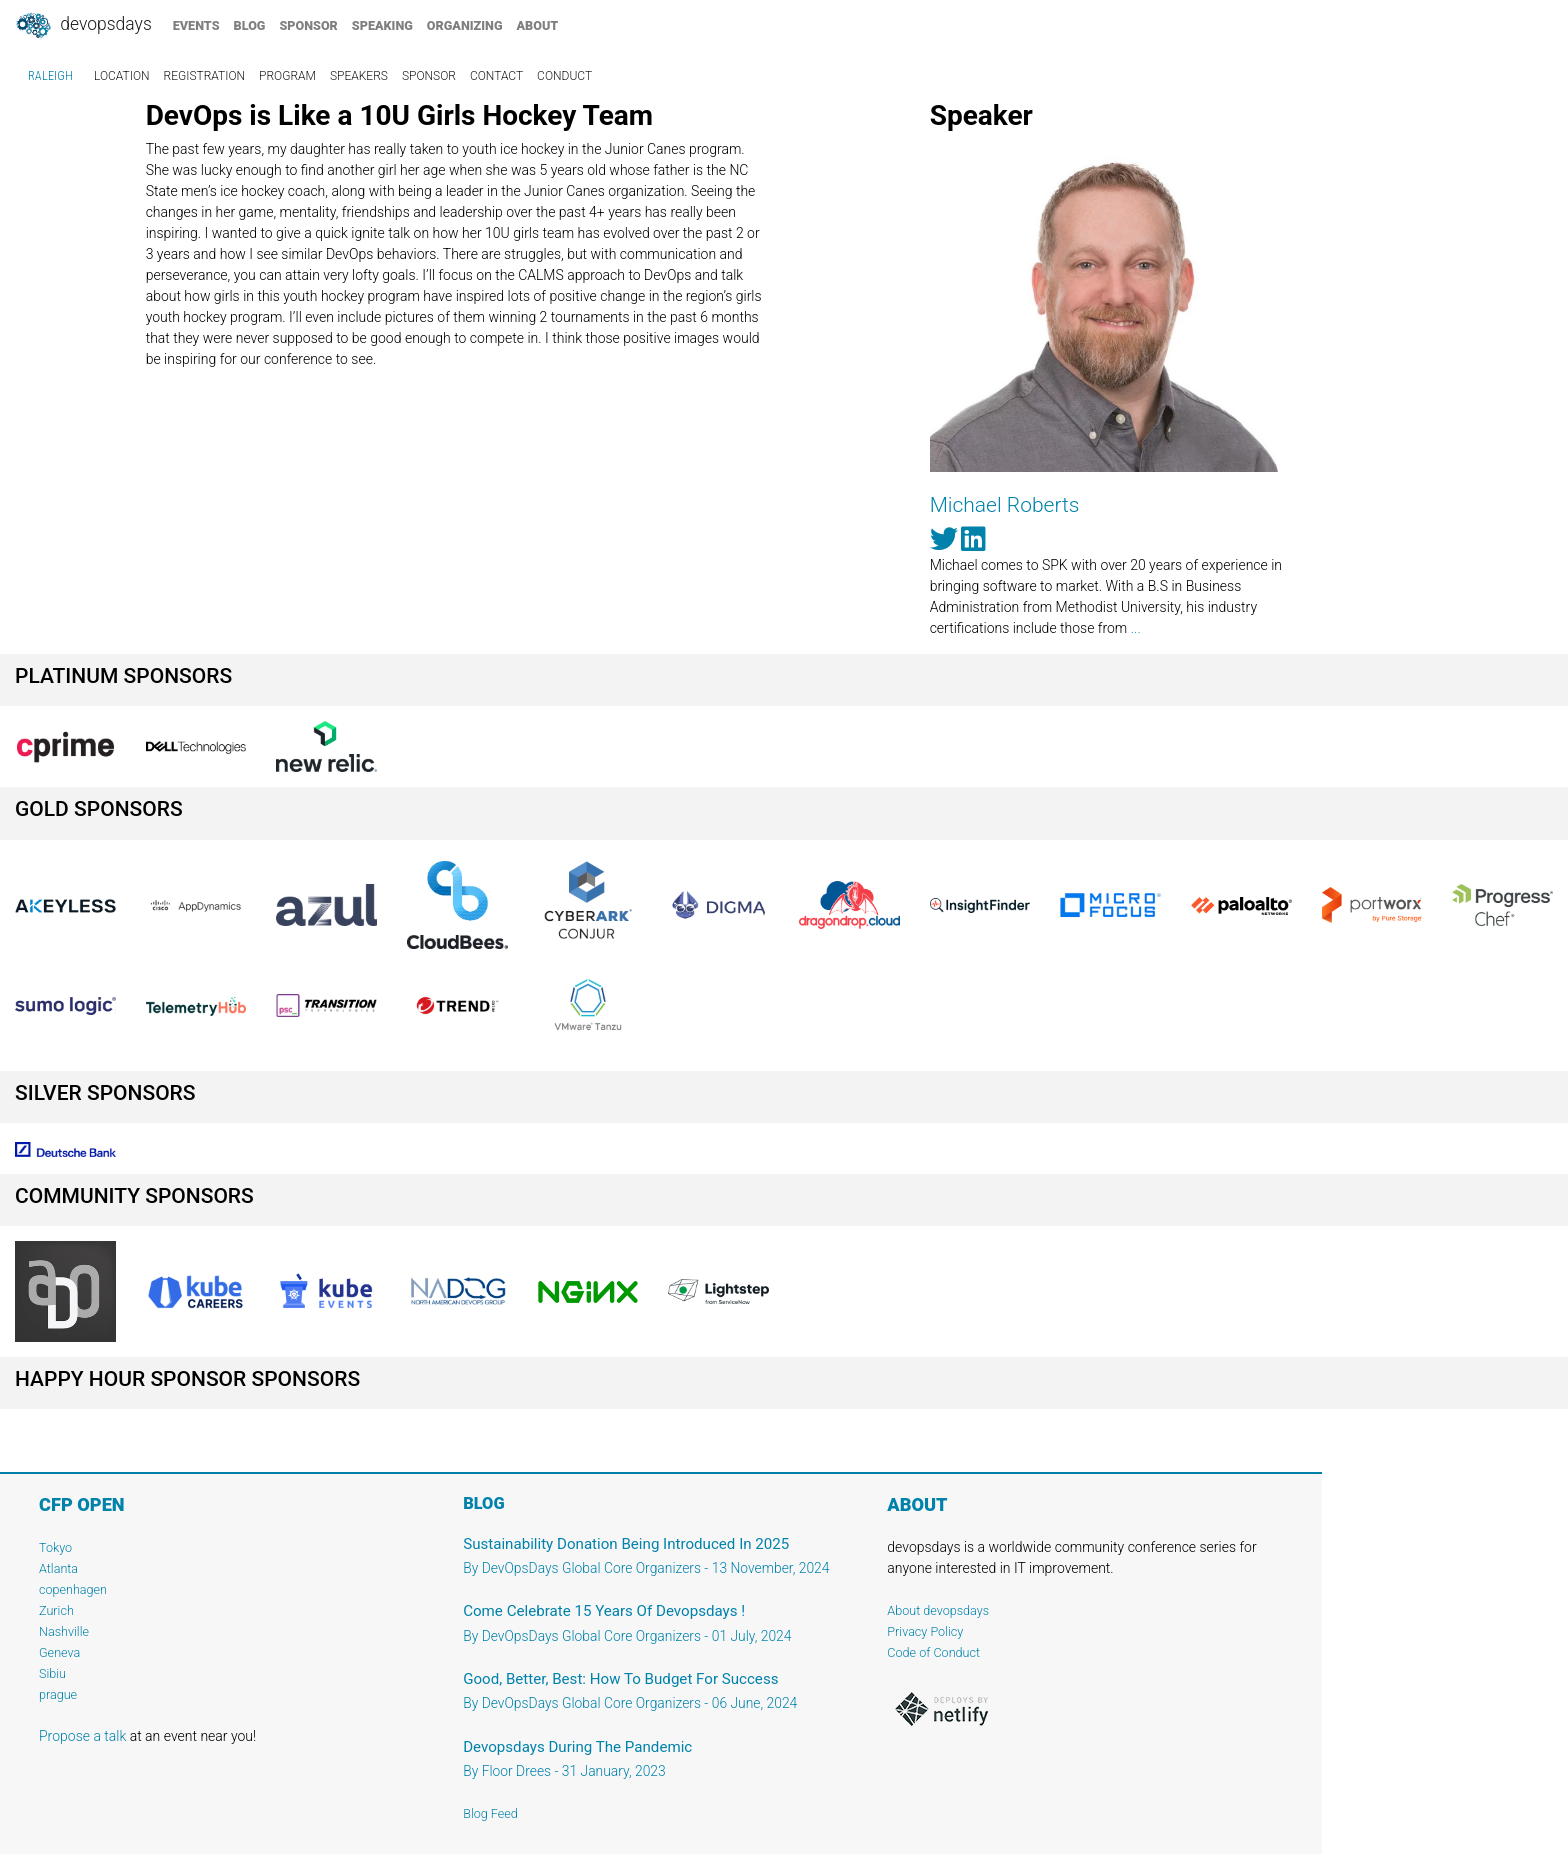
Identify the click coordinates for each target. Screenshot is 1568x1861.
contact (496, 76)
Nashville (64, 1631)
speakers (359, 76)
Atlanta (58, 1568)
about (538, 25)
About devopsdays (938, 1610)
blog (250, 25)
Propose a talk (82, 1736)
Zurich (56, 1610)
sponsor (308, 25)
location (122, 76)
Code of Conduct (933, 1652)
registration (205, 76)
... (1136, 628)
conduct (564, 76)
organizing (465, 25)
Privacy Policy (925, 1631)
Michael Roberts (1005, 505)
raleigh (50, 76)
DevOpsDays (83, 26)
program (287, 76)
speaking (382, 25)
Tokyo (55, 1547)
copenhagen (73, 1589)
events (196, 25)
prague (58, 1694)
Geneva (59, 1652)
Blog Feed (490, 1813)
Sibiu (52, 1673)
